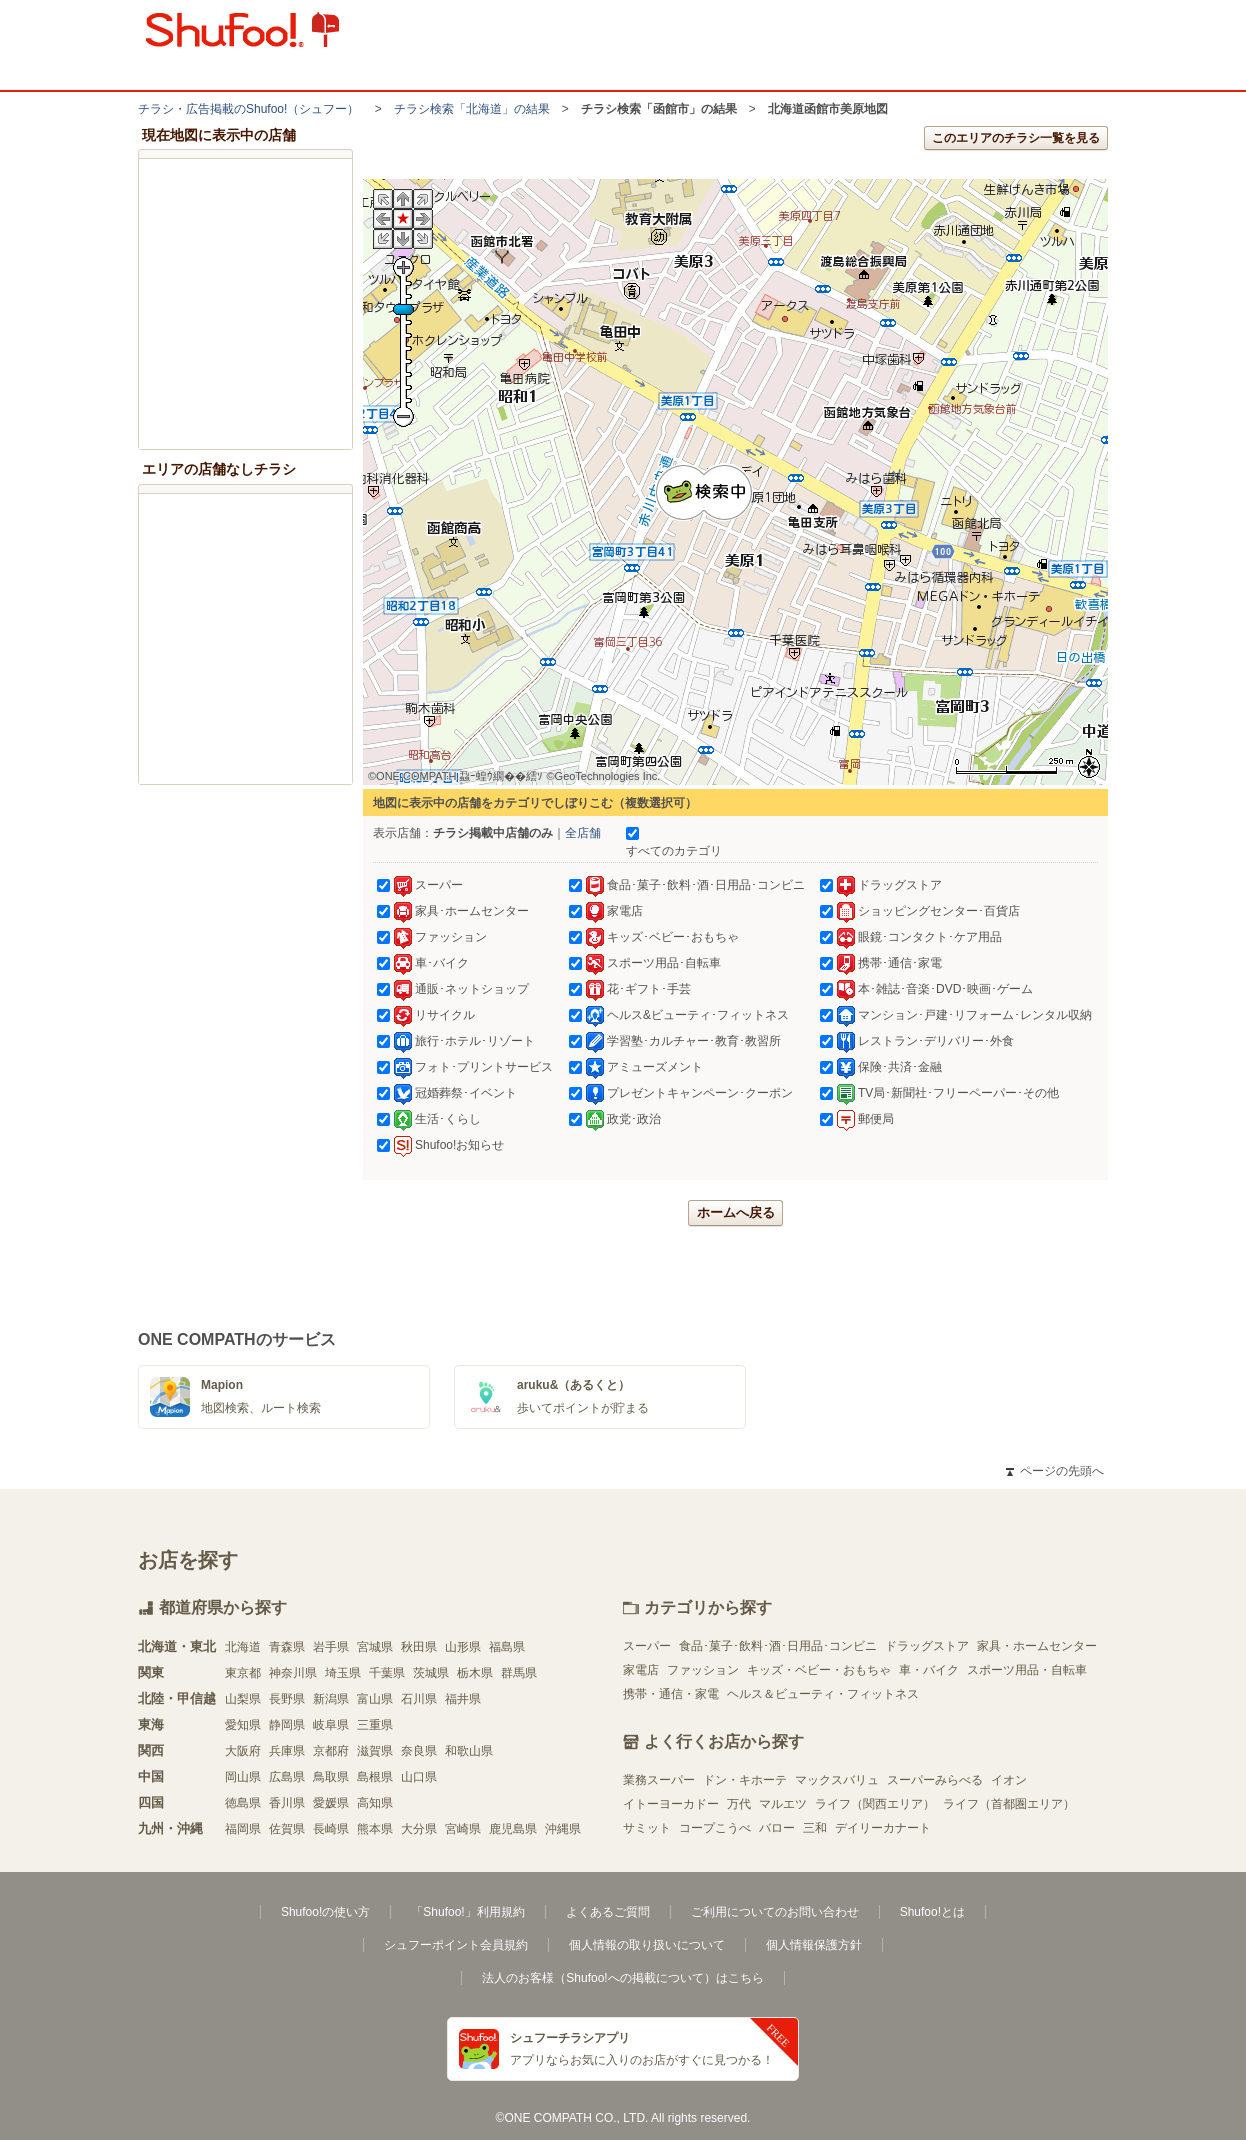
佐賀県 (287, 1829)
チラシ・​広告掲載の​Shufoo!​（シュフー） (248, 109)
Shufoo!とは (932, 1912)
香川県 (287, 1803)
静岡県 (287, 1725)
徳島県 (243, 1803)
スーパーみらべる (935, 1780)
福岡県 (243, 1829)
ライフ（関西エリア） (875, 1804)
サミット (647, 1828)
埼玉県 (343, 1673)
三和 (815, 1828)
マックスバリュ (837, 1780)
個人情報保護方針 (814, 1945)
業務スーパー (659, 1780)
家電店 (641, 1670)
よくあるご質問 (608, 1912)
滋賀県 (375, 1751)
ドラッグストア (927, 1646)
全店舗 (583, 833)
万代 (739, 1804)
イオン (1009, 1780)
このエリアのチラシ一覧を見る (1016, 138)
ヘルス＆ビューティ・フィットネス (823, 1694)
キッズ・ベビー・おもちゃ (819, 1670)
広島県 (287, 1777)
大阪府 (243, 1751)
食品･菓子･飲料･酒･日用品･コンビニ (778, 1646)
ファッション (703, 1670)
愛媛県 (331, 1803)
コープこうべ (715, 1828)
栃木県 (475, 1673)
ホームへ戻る (736, 1212)
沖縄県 (563, 1829)
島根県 (375, 1777)
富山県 (375, 1699)
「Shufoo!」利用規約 (467, 1912)
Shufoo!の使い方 (325, 1912)
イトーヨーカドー (671, 1804)
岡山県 (243, 1777)
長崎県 (331, 1829)
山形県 (463, 1647)
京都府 (331, 1751)
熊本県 (375, 1829)
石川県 (419, 1699)
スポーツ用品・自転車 (1027, 1670)
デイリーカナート (883, 1828)
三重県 (375, 1725)
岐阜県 (331, 1725)
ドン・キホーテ (745, 1780)
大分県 (419, 1829)
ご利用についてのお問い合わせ (775, 1912)
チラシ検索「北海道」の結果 (472, 109)
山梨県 (243, 1699)
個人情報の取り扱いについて (647, 1945)
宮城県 (375, 1647)
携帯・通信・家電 (671, 1694)
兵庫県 (287, 1751)
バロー (777, 1828)
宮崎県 (463, 1829)
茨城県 (431, 1673)
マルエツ (783, 1804)
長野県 (287, 1699)
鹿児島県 (513, 1829)
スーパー (647, 1646)
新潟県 (331, 1699)
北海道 (243, 1647)
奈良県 (419, 1751)
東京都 (243, 1673)
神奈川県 (293, 1673)
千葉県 (387, 1673)
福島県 (507, 1647)
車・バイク (929, 1670)
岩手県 (331, 1647)
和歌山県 (469, 1751)
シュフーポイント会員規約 (456, 1945)
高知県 (375, 1803)
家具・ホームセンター (1037, 1646)
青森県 (287, 1647)
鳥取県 (331, 1777)
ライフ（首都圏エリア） (1009, 1804)
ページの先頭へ (1055, 1471)
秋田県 (419, 1647)
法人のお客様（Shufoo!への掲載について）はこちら (622, 1978)
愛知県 (243, 1725)
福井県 (463, 1699)
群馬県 (519, 1673)
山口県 (419, 1777)
